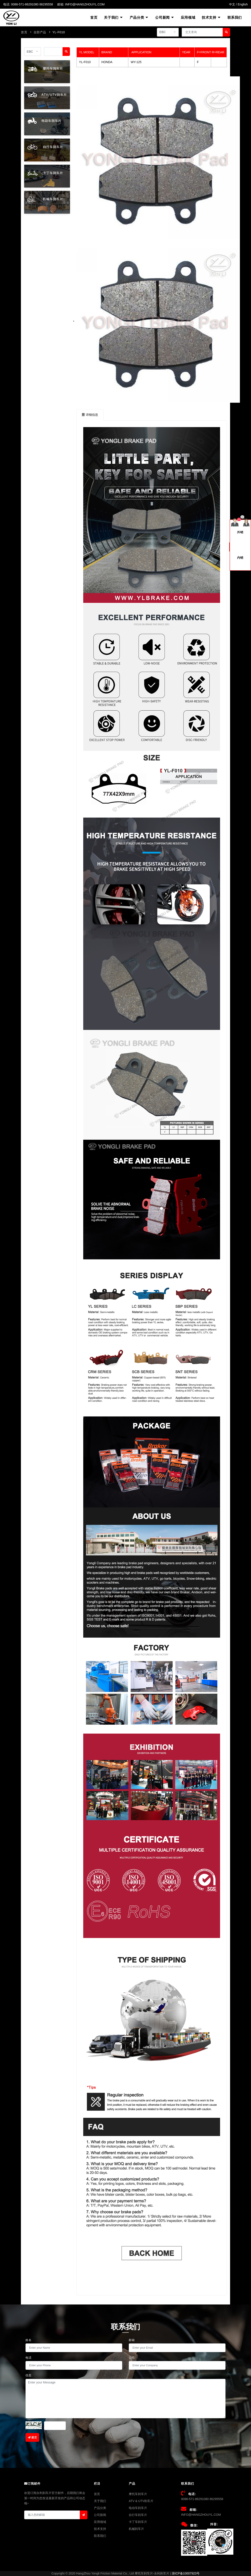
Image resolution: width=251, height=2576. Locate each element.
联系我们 (234, 17)
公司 (132, 2357)
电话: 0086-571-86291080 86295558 (28, 4)
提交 (32, 2437)
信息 (28, 2375)
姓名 (28, 2340)
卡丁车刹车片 (138, 2522)
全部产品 (40, 32)
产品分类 (139, 17)
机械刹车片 (136, 2529)
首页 (93, 17)
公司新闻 (164, 17)
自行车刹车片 (138, 2515)
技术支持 (211, 17)
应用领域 (188, 17)
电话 (28, 2357)
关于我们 (113, 17)
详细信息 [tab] (90, 414)
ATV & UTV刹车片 (141, 2501)
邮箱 (132, 2340)
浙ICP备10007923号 (186, 2573)
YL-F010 (59, 32)
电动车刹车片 (138, 2508)
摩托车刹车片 (138, 2494)
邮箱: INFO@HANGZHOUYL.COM (81, 4)
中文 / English (238, 4)
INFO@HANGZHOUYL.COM (201, 2514)
